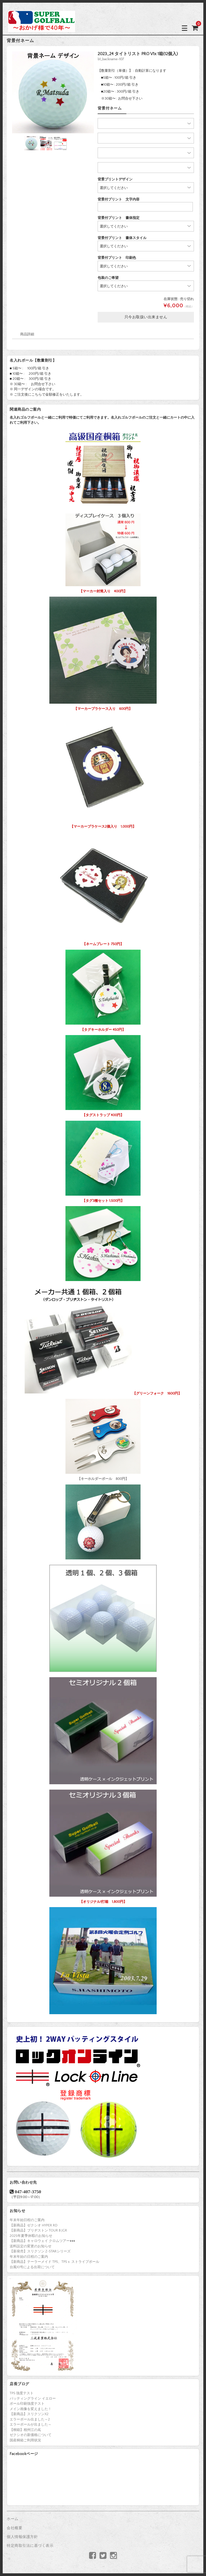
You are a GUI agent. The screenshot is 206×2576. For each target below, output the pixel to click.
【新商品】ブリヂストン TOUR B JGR (38, 2230)
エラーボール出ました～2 (30, 2419)
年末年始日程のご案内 (27, 2220)
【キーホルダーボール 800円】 (103, 1438)
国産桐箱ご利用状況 (25, 2440)
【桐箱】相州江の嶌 (25, 2430)
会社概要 (14, 2528)
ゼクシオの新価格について (31, 2435)
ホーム (13, 2519)
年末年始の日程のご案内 (29, 2257)
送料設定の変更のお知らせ (31, 2246)
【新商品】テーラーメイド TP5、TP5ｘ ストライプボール (54, 2262)
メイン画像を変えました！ (31, 2409)
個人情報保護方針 (22, 2537)
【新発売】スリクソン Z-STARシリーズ (40, 2251)
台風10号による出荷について (32, 2267)
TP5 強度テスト (22, 2393)
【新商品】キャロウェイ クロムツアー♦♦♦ (42, 2241)
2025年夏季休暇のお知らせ (31, 2236)
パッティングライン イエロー (33, 2398)
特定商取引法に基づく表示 (30, 2546)
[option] (53, 92)
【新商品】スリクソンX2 (29, 2414)
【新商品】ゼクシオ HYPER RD (33, 2225)
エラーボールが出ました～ (31, 2424)
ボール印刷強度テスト (27, 2403)
